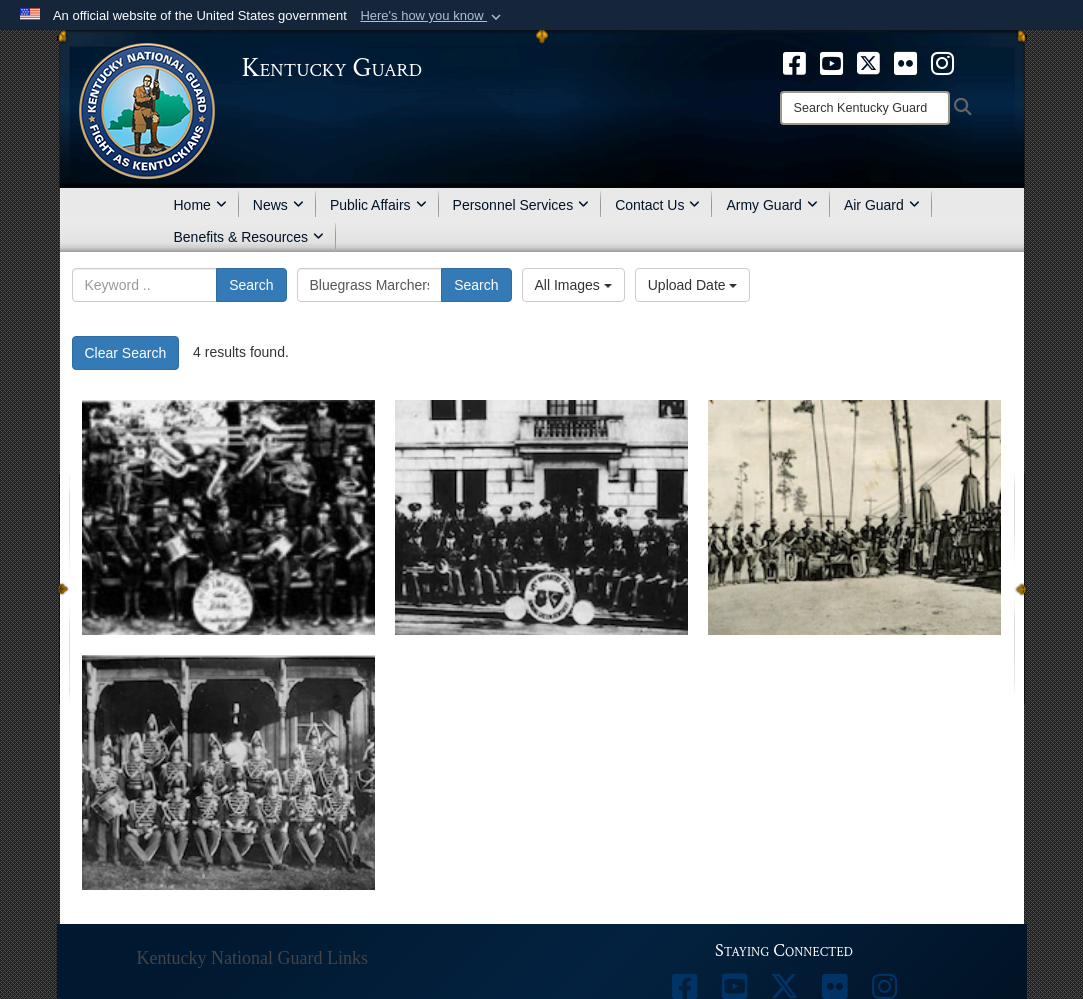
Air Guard (882, 205)
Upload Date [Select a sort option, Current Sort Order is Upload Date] (693, 285)
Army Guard (771, 205)
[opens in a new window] (794, 62)
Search (251, 285)
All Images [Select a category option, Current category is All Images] (573, 285)
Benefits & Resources (249, 237)
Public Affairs (378, 205)
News (278, 205)
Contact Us (657, 205)
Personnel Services (521, 205)
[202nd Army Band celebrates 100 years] (228, 517)
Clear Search (126, 353)
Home (200, 205)
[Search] (865, 108)
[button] (432, 16)
